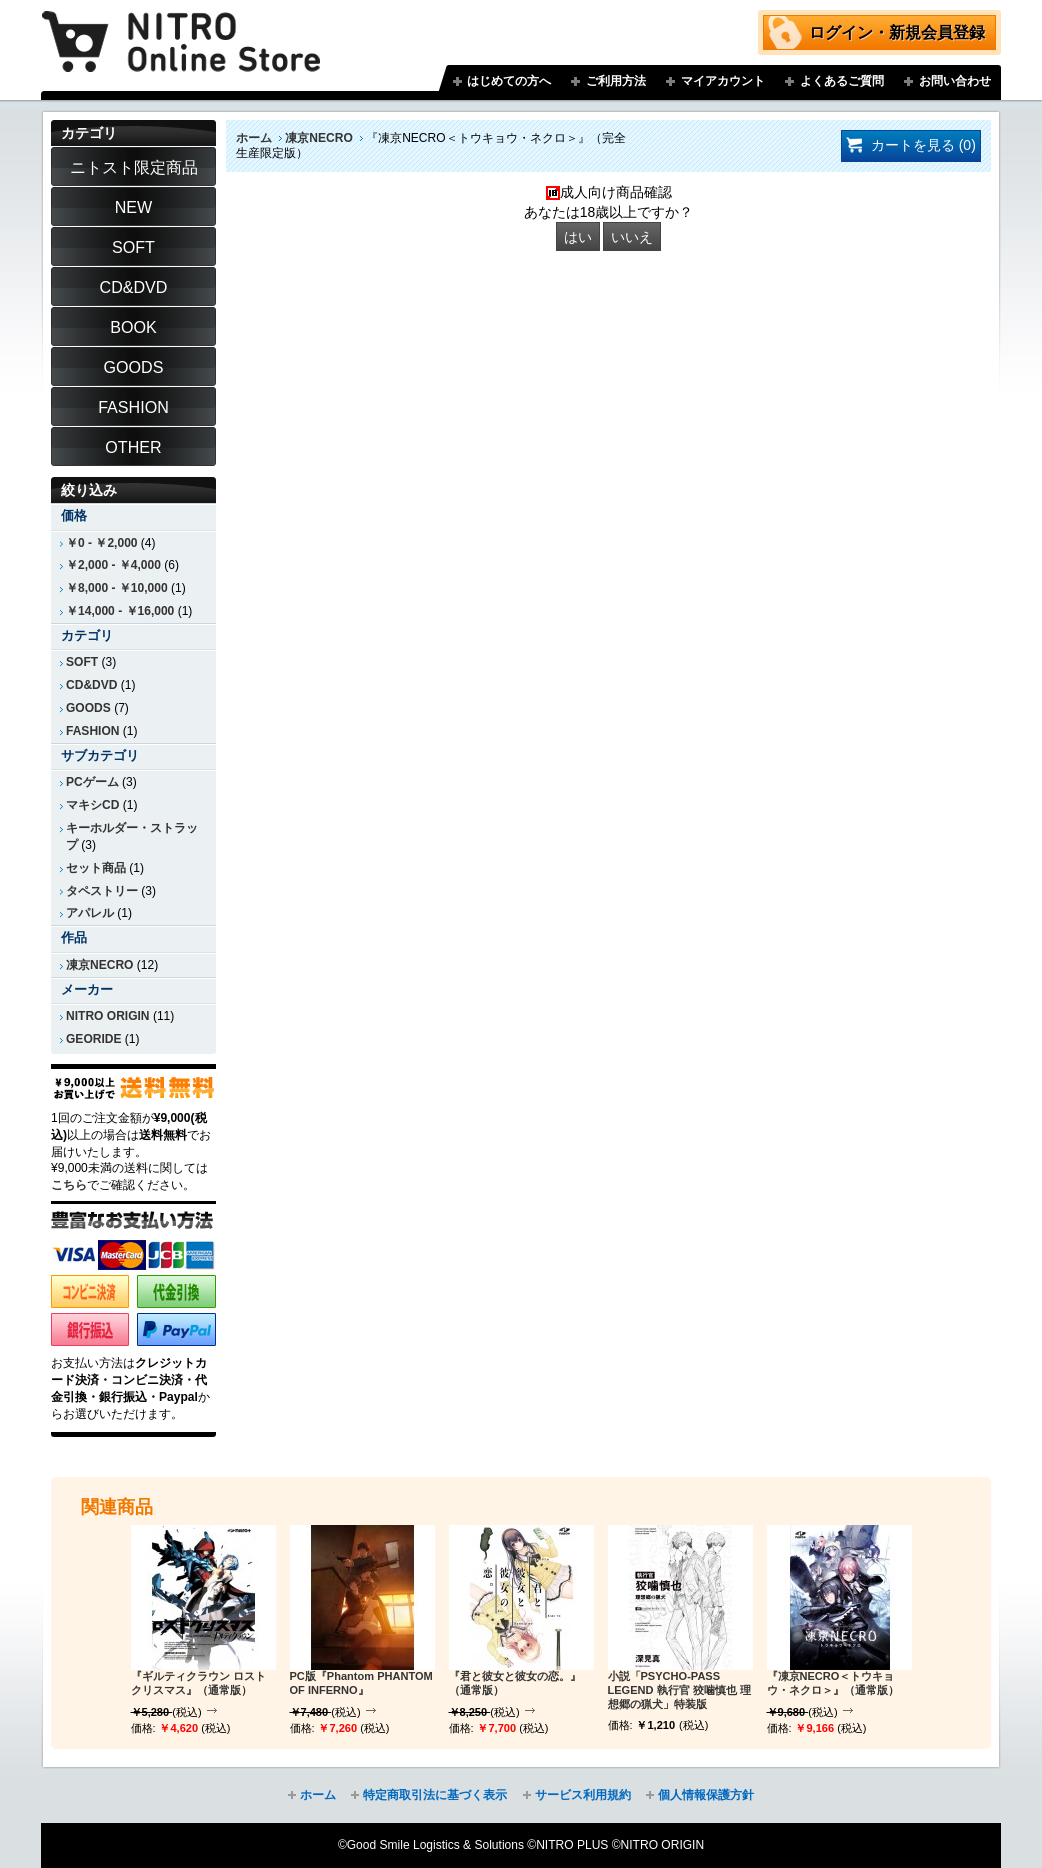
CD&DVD (91, 685)
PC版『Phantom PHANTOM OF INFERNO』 (361, 1683)
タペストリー (102, 891)
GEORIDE (94, 1039)
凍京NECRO (318, 138)
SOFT (82, 662)
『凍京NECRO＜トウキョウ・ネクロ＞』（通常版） (833, 1683)
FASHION (92, 731)
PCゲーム (92, 782)
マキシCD (92, 805)
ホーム (254, 138)
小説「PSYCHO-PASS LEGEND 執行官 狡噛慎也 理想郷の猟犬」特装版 (679, 1690)
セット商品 (96, 868)
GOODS (88, 708)
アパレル (90, 913)
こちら (69, 1185)
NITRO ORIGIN (108, 1016)
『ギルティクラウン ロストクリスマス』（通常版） (198, 1683)
